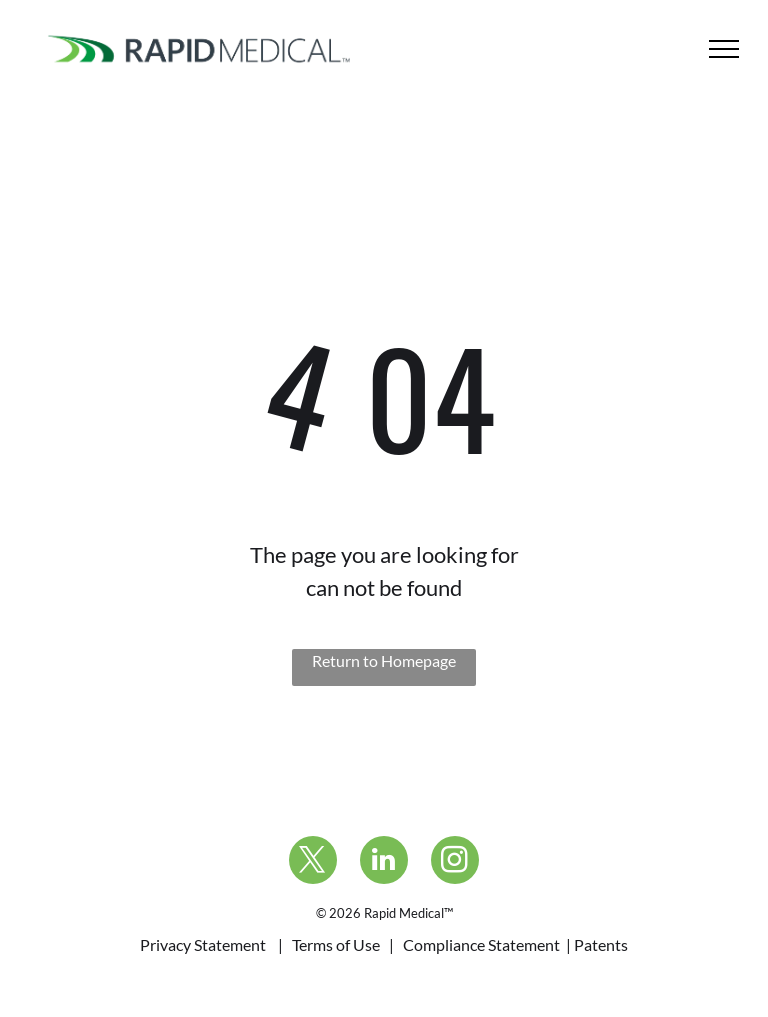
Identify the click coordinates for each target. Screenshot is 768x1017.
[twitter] (313, 862)
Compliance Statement (481, 944)
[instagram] (455, 862)
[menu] (724, 49)
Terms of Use (336, 944)
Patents (601, 944)
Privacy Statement (203, 944)
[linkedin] (384, 862)
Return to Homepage (384, 660)
